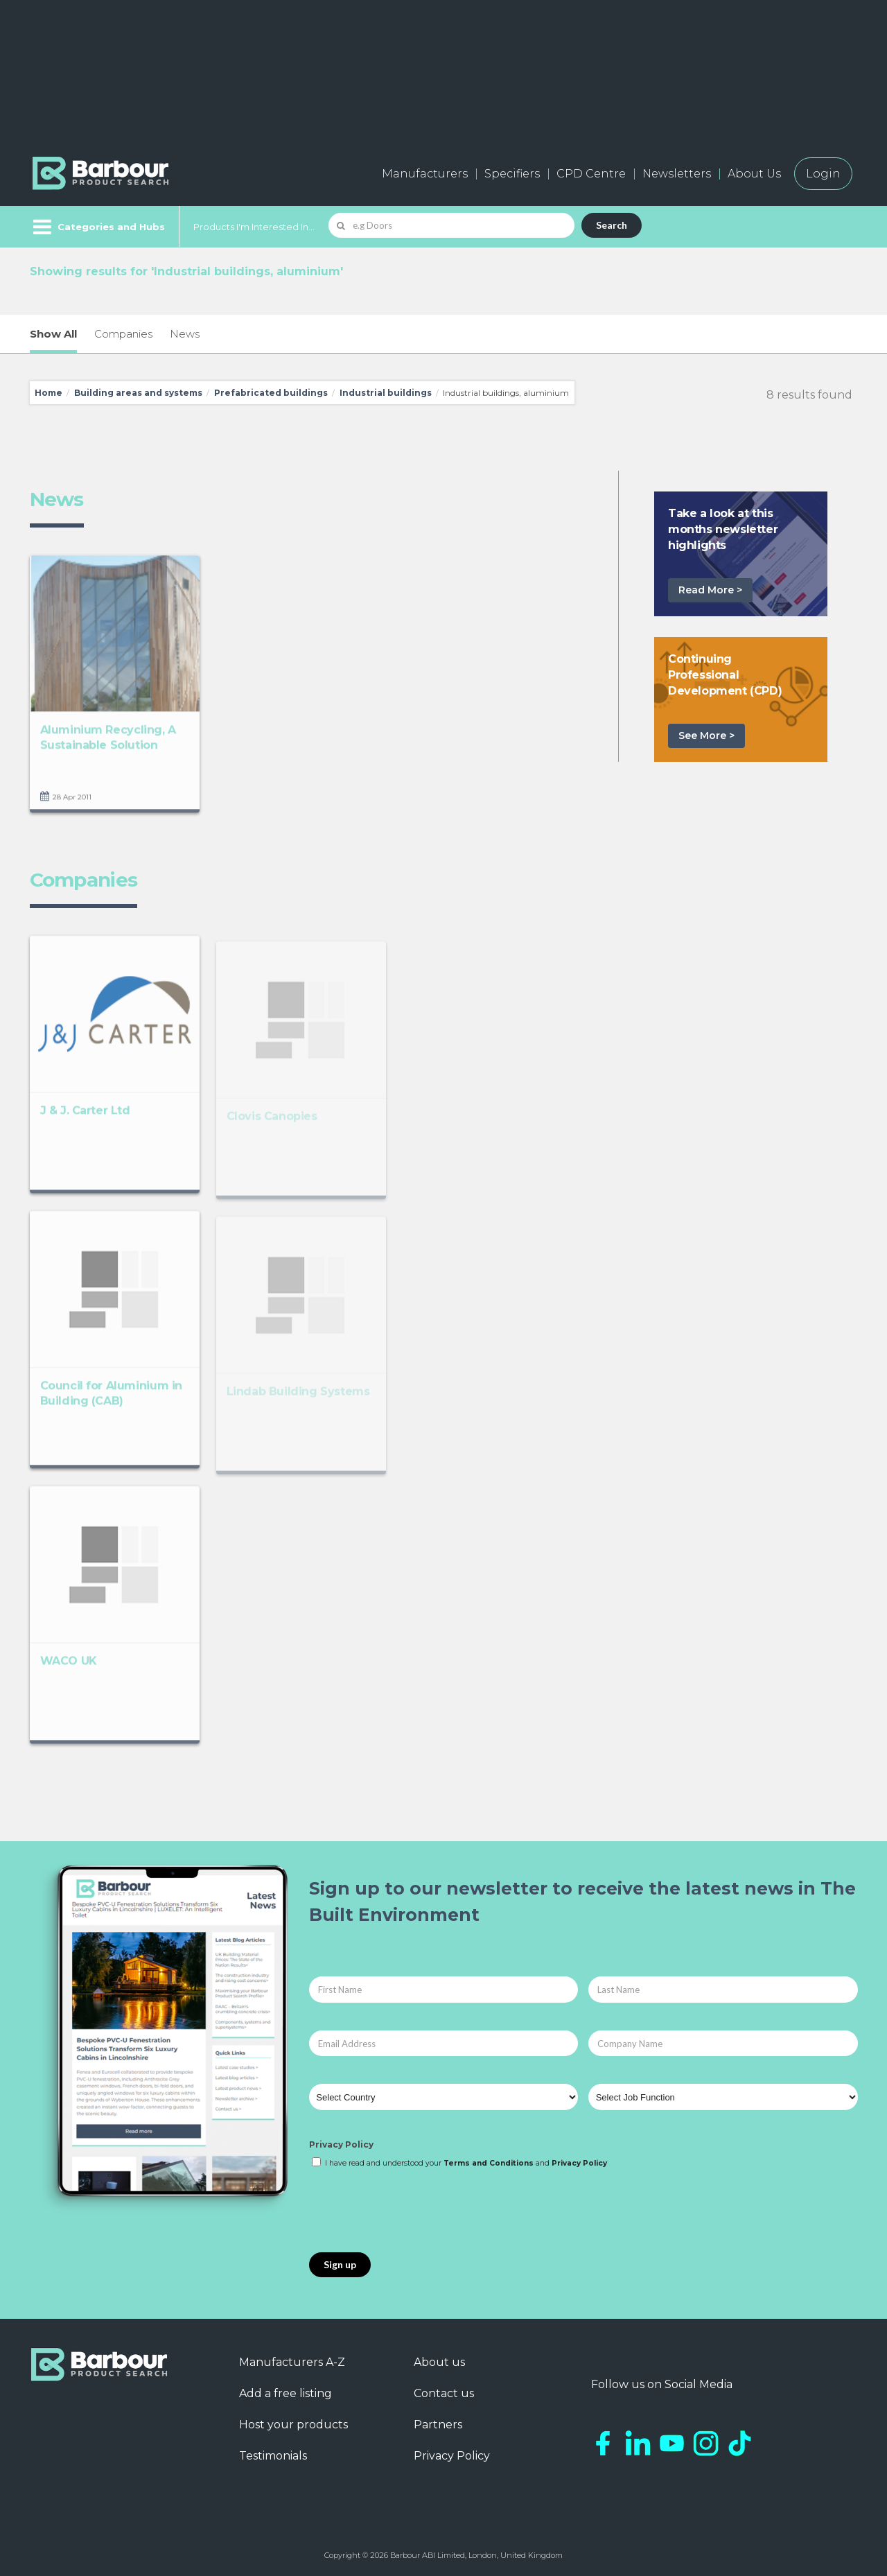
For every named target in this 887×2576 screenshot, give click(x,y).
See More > (706, 735)
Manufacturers (425, 173)
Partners (438, 2424)
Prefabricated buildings (271, 393)
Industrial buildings (386, 393)
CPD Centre (591, 173)
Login (823, 173)
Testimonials (273, 2455)
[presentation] (414, 2211)
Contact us (444, 2393)
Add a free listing (285, 2393)
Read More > (710, 590)
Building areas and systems (138, 393)
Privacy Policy (341, 2144)
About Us (754, 173)
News (185, 333)
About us (439, 2362)
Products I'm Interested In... (254, 226)
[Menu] (97, 226)
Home (48, 393)
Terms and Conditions (489, 2163)
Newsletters (676, 173)
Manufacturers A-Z (292, 2362)
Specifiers (512, 173)
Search (611, 225)
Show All (53, 333)
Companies (123, 333)
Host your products (293, 2424)
